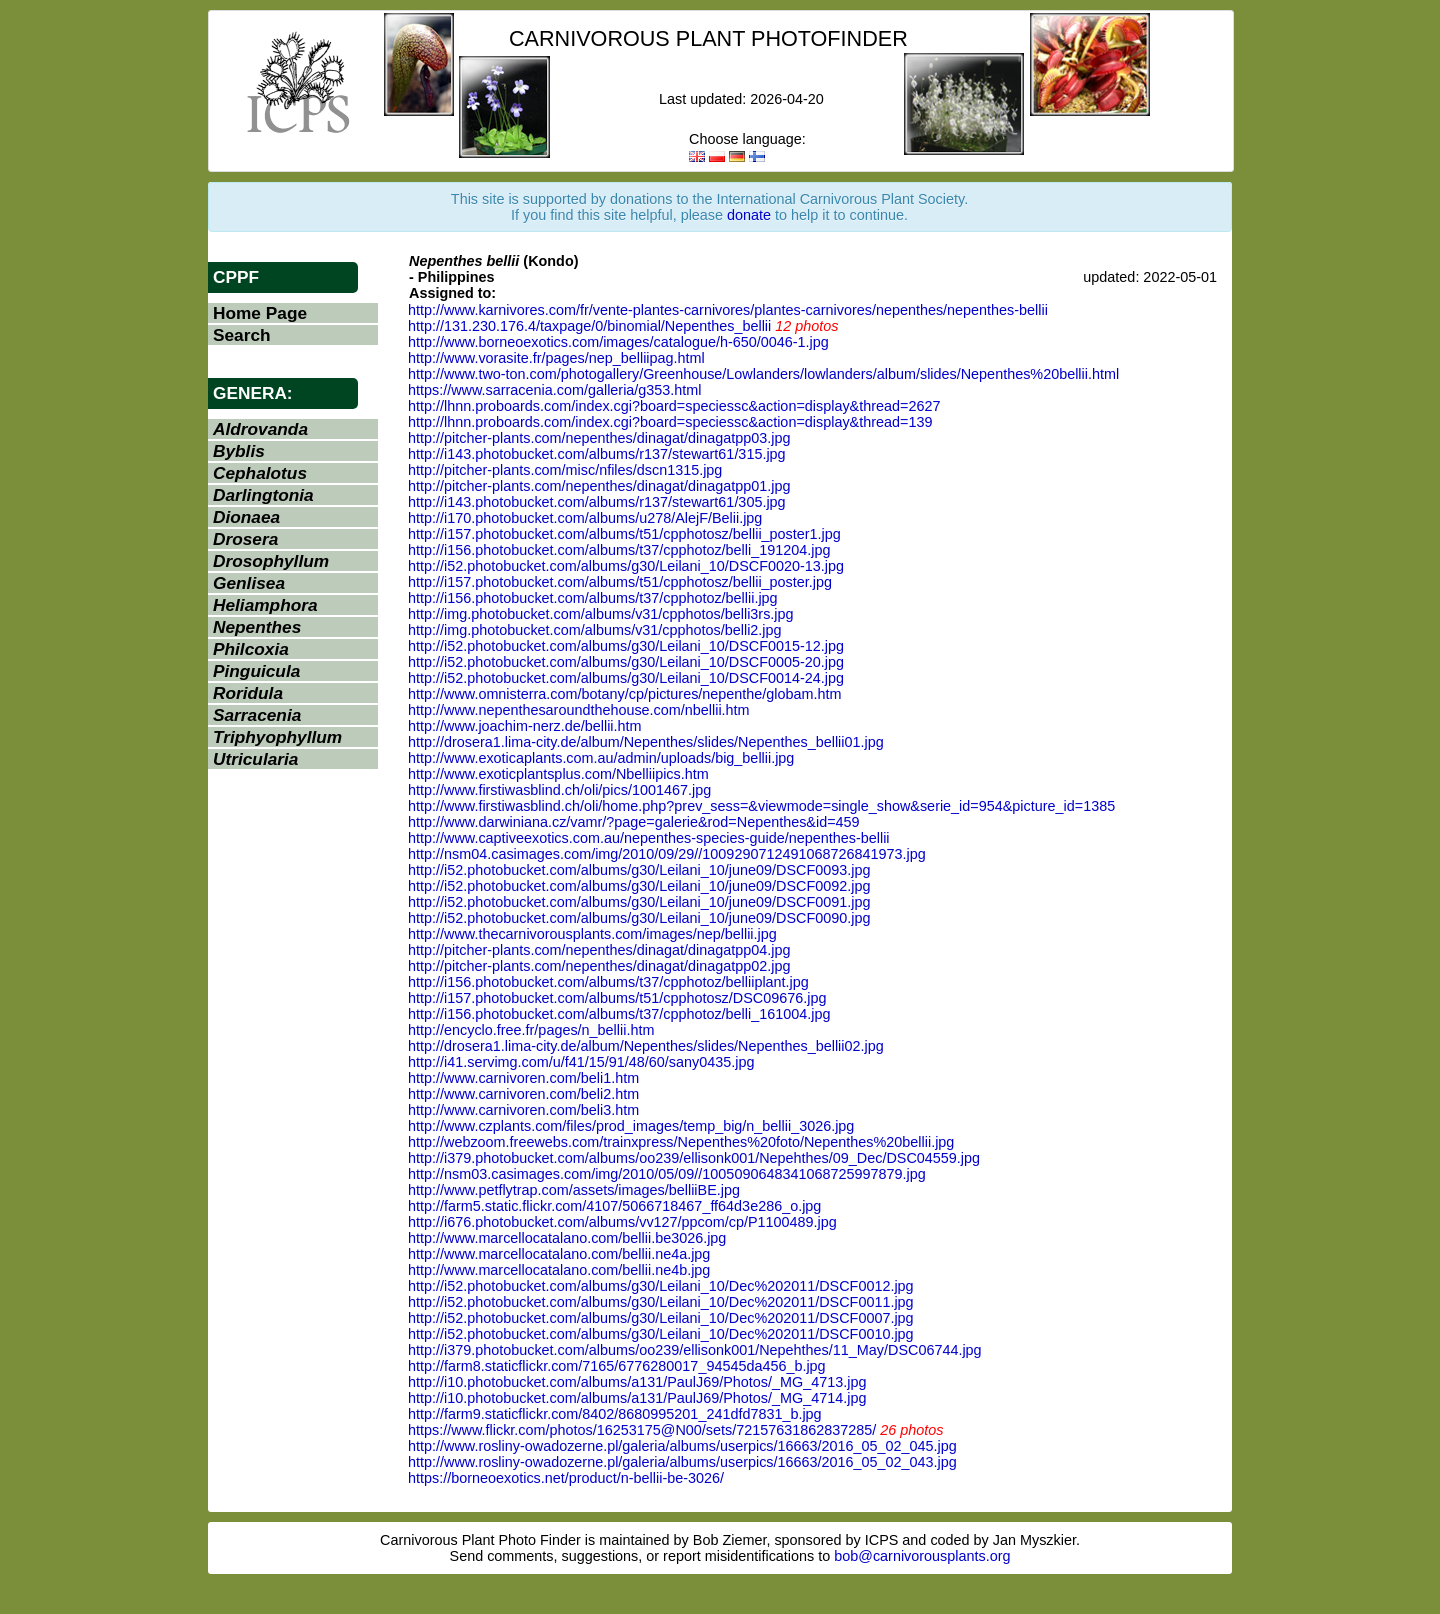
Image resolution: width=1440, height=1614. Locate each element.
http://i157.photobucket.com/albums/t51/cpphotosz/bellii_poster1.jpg (624, 534)
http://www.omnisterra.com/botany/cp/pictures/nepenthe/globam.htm (625, 694)
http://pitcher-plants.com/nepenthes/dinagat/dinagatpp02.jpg (599, 966)
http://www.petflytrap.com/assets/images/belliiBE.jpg (574, 1190)
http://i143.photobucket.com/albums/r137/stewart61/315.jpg (597, 454)
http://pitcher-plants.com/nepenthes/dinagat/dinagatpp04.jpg (599, 950)
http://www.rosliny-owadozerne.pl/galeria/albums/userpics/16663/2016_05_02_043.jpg (682, 1462)
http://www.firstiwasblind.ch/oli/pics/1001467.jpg (559, 790)
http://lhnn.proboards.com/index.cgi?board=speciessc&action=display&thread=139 (670, 422)
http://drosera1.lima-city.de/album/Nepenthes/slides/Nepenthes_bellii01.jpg (646, 742)
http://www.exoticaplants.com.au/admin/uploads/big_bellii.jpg (601, 758)
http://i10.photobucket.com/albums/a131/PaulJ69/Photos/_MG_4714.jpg (637, 1398)
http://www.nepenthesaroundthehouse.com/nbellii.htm (579, 710)
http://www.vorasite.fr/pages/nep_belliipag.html (556, 358)
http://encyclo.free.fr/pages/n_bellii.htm (531, 1030)
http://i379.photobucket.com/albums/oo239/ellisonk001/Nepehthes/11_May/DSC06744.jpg (695, 1350)
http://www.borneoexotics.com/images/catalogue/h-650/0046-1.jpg (618, 342)
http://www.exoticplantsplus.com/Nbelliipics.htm (558, 774)
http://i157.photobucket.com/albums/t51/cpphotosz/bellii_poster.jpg (620, 582)
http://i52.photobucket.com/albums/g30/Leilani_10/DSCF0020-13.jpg (626, 566)
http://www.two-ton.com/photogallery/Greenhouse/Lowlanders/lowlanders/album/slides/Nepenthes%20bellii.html (763, 374)
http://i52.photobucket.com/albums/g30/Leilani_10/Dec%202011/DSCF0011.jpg (661, 1302)
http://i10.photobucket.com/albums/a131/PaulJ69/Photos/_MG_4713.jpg (637, 1382)
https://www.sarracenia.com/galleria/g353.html (555, 390)
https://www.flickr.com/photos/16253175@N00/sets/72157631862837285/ (642, 1430)
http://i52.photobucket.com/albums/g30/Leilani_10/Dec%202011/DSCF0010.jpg (661, 1334)
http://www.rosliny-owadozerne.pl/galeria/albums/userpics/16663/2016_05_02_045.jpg (682, 1446)
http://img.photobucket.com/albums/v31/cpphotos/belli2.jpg (595, 630)
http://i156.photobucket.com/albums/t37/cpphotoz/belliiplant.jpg (608, 982)
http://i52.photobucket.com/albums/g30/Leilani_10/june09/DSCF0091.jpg (639, 902)
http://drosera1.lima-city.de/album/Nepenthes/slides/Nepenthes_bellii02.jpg (646, 1046)
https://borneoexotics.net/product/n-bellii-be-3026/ (566, 1478)
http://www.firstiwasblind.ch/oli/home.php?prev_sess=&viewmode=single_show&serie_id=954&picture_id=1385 (761, 806)
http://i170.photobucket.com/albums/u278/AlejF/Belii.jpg (585, 518)
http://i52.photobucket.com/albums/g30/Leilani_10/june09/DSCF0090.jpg (639, 918)
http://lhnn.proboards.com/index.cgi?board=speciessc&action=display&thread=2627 (674, 406)
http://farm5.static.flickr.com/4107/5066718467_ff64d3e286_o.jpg (614, 1206)
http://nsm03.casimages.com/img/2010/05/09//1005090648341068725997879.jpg (667, 1174)
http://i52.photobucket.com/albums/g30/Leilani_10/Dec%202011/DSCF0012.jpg (661, 1286)
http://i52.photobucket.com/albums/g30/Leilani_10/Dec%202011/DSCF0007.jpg (661, 1318)
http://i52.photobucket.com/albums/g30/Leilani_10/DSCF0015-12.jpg (626, 646)
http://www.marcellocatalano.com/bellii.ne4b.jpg (559, 1270)
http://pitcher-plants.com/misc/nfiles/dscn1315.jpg (565, 470)
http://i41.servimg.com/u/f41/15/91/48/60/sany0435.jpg (581, 1062)
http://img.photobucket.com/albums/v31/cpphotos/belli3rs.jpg (601, 614)
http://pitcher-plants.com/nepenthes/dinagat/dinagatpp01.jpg (599, 486)
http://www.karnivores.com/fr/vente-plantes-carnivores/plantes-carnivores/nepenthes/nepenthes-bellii (728, 310)
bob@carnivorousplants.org (922, 1556)
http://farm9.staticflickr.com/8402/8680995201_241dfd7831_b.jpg (615, 1414)
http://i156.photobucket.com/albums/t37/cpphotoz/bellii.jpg (593, 598)
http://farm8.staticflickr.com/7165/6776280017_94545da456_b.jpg (617, 1366)
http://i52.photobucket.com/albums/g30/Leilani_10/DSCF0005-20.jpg (626, 662)
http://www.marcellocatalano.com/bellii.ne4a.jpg (559, 1254)
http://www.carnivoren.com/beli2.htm (523, 1094)
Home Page (260, 313)
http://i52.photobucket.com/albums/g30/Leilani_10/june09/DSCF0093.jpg (639, 870)
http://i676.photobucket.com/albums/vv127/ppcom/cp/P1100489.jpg (622, 1222)
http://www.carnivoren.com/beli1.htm (523, 1078)
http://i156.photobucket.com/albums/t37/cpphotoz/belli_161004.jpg (619, 1014)
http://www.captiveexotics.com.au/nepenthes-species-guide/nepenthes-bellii (649, 838)
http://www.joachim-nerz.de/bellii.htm (525, 726)
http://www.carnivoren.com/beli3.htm (523, 1110)
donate (749, 215)
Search (242, 335)
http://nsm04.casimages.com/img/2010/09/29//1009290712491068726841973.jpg (667, 854)
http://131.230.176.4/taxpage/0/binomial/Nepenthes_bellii (589, 326)
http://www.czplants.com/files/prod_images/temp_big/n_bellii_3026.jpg (631, 1126)
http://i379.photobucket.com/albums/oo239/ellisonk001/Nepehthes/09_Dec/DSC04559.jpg (694, 1158)
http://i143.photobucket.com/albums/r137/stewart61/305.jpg (597, 502)
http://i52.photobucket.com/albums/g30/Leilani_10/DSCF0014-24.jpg (626, 678)
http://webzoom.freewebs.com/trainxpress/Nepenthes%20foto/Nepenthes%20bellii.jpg (681, 1142)
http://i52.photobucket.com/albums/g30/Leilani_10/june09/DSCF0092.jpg (639, 886)
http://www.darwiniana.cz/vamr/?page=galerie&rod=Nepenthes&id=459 (634, 822)
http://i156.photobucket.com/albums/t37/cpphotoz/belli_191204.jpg (619, 550)
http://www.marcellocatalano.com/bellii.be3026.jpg (567, 1238)
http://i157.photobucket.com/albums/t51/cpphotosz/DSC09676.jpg (617, 998)
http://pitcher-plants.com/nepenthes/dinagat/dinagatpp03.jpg (599, 438)
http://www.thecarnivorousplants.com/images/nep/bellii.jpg (592, 934)
